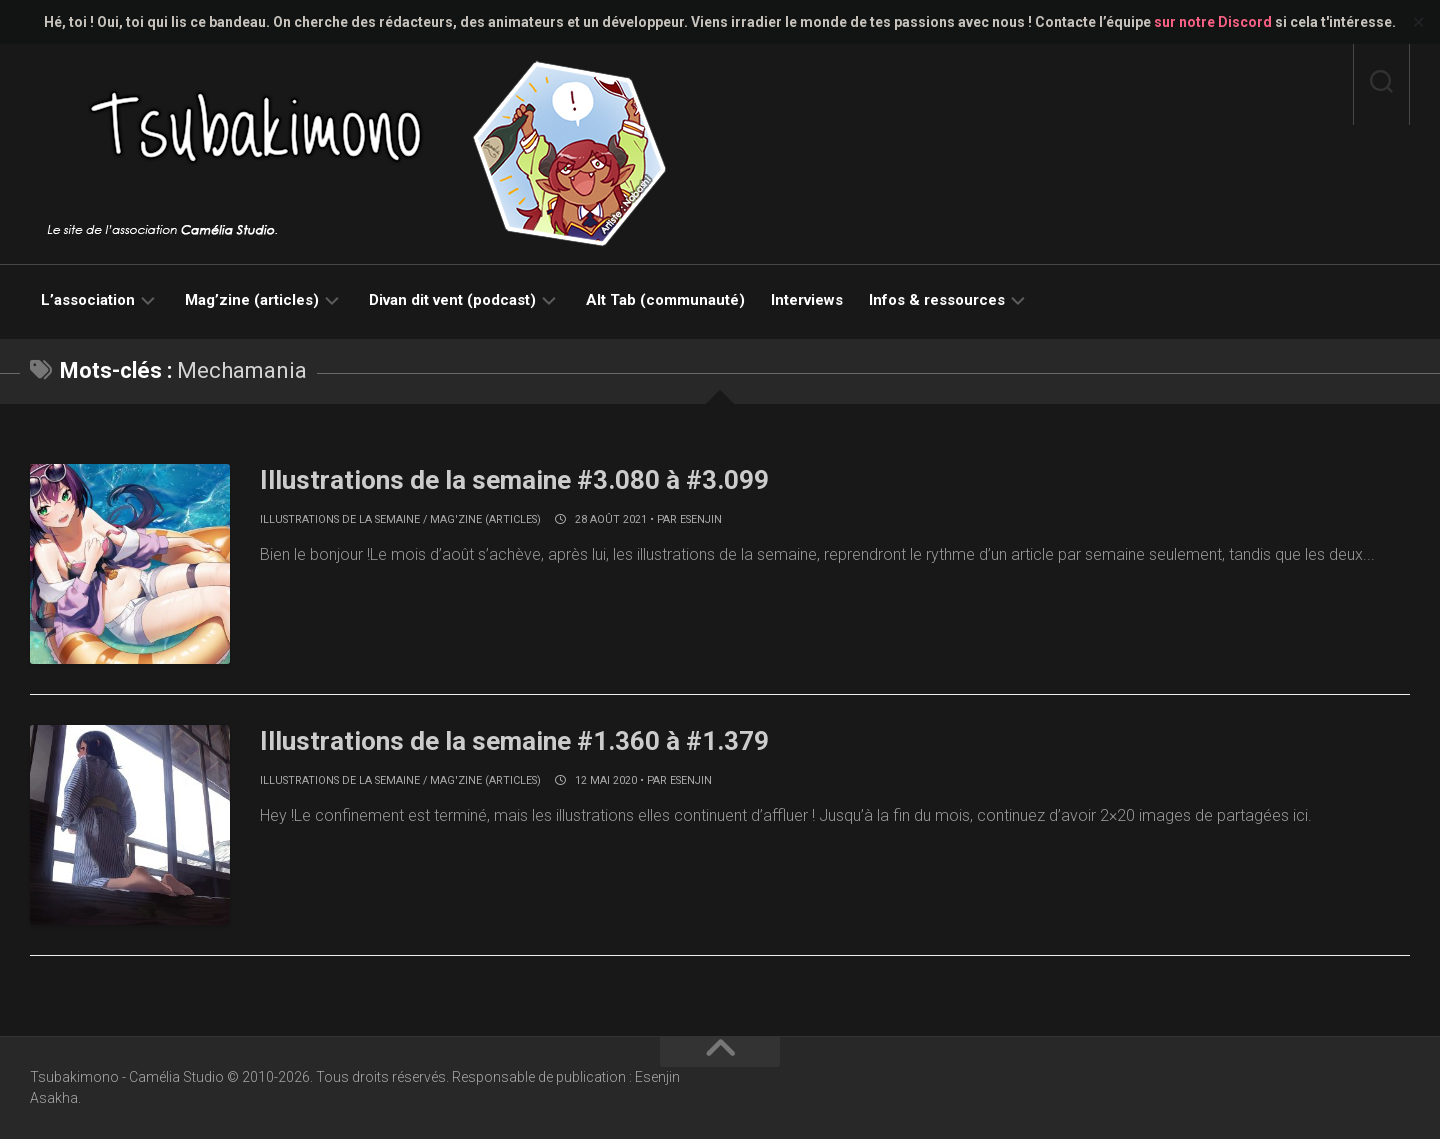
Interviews (807, 300)
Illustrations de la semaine (340, 519)
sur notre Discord (1213, 22)
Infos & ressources (937, 300)
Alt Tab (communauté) (665, 300)
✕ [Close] (1418, 22)
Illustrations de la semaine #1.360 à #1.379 (514, 741)
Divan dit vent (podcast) (452, 300)
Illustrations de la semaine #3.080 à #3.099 (514, 480)
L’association (88, 300)
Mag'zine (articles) (485, 519)
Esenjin (701, 519)
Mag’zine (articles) (252, 300)
